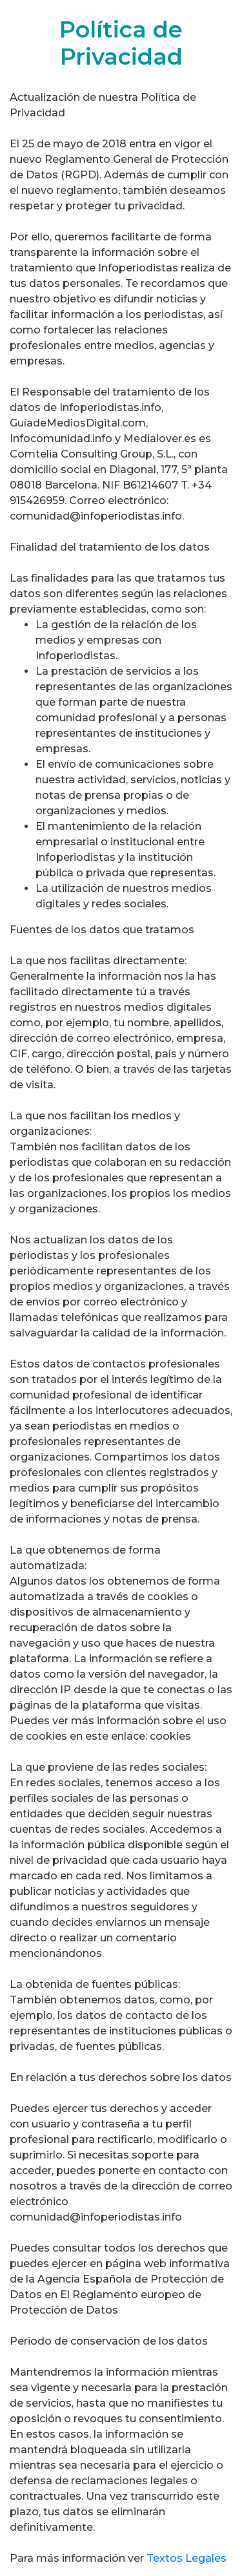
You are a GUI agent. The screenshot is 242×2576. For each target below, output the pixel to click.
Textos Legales (186, 2558)
